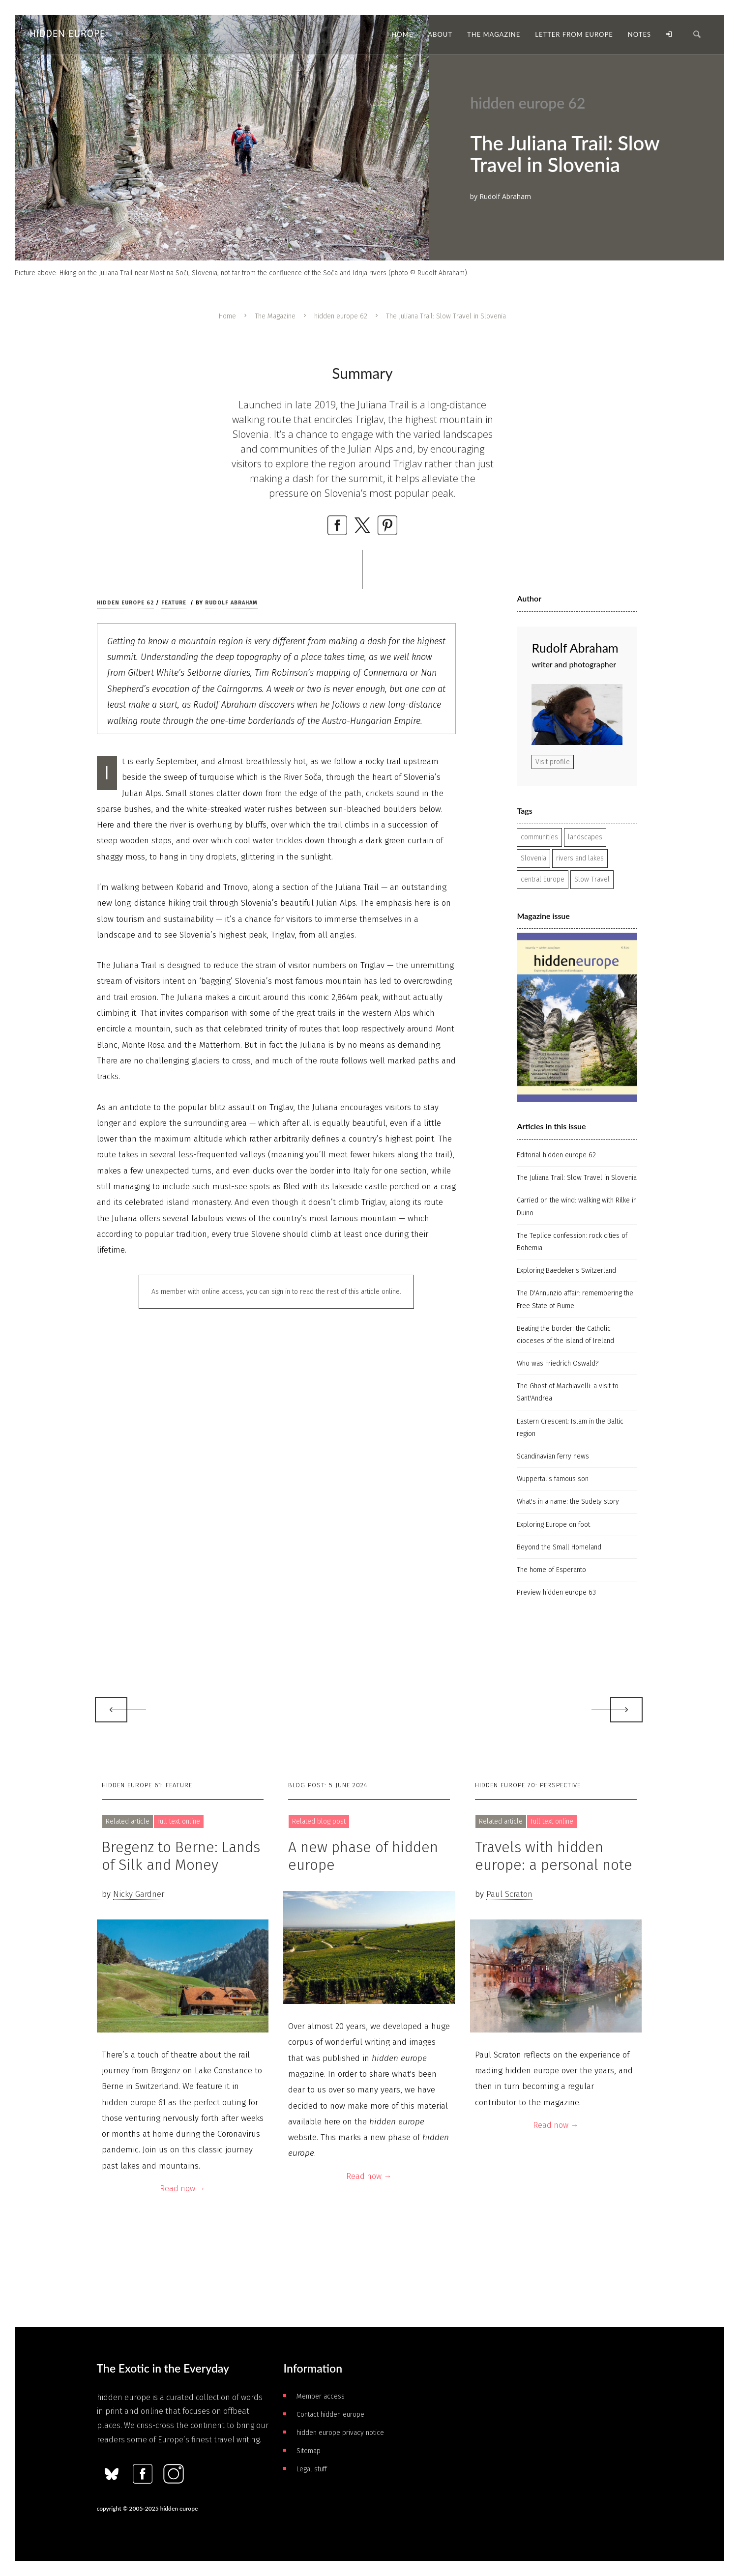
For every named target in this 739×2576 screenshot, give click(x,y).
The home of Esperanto (551, 1570)
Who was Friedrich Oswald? (557, 1363)
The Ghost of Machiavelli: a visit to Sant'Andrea (568, 1392)
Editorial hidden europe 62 (556, 1155)
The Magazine (275, 316)
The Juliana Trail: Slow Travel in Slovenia (577, 1178)
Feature (173, 603)
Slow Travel (592, 879)
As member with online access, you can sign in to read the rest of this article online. (276, 1292)
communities (539, 837)
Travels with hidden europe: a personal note (553, 1856)
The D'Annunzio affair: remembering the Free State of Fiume (575, 1299)
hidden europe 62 (340, 316)
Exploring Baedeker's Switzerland (566, 1270)
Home (227, 316)
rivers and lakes (580, 858)
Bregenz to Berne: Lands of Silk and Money (181, 1856)
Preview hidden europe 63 (556, 1592)
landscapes (585, 837)
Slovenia (533, 858)
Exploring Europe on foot (553, 1524)
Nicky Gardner (138, 1894)
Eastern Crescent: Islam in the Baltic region (570, 1427)
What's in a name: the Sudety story (568, 1501)
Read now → (182, 2188)
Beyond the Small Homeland (559, 1547)
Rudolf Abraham (231, 603)
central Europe (542, 879)
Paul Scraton (509, 1894)
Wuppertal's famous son (553, 1479)
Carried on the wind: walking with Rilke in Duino (577, 1206)
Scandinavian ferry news (553, 1456)
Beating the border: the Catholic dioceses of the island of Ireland (565, 1334)
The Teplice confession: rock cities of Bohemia (572, 1241)
